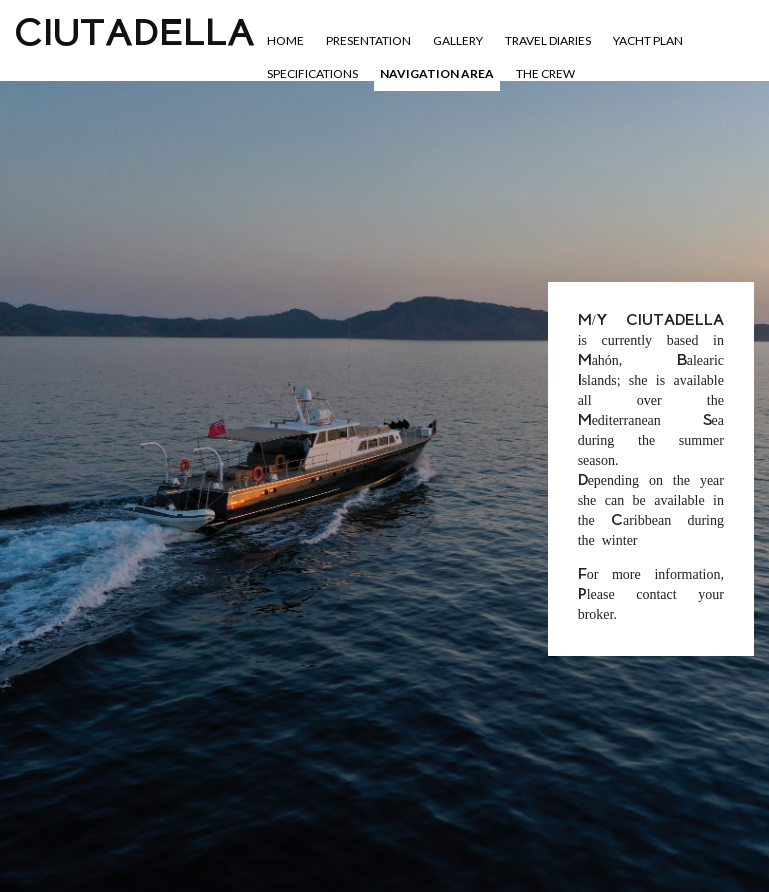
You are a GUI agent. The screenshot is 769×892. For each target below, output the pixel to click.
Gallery (458, 40)
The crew (545, 73)
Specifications (312, 73)
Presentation (368, 40)
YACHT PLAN (648, 40)
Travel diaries (548, 40)
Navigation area (437, 73)
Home (285, 40)
